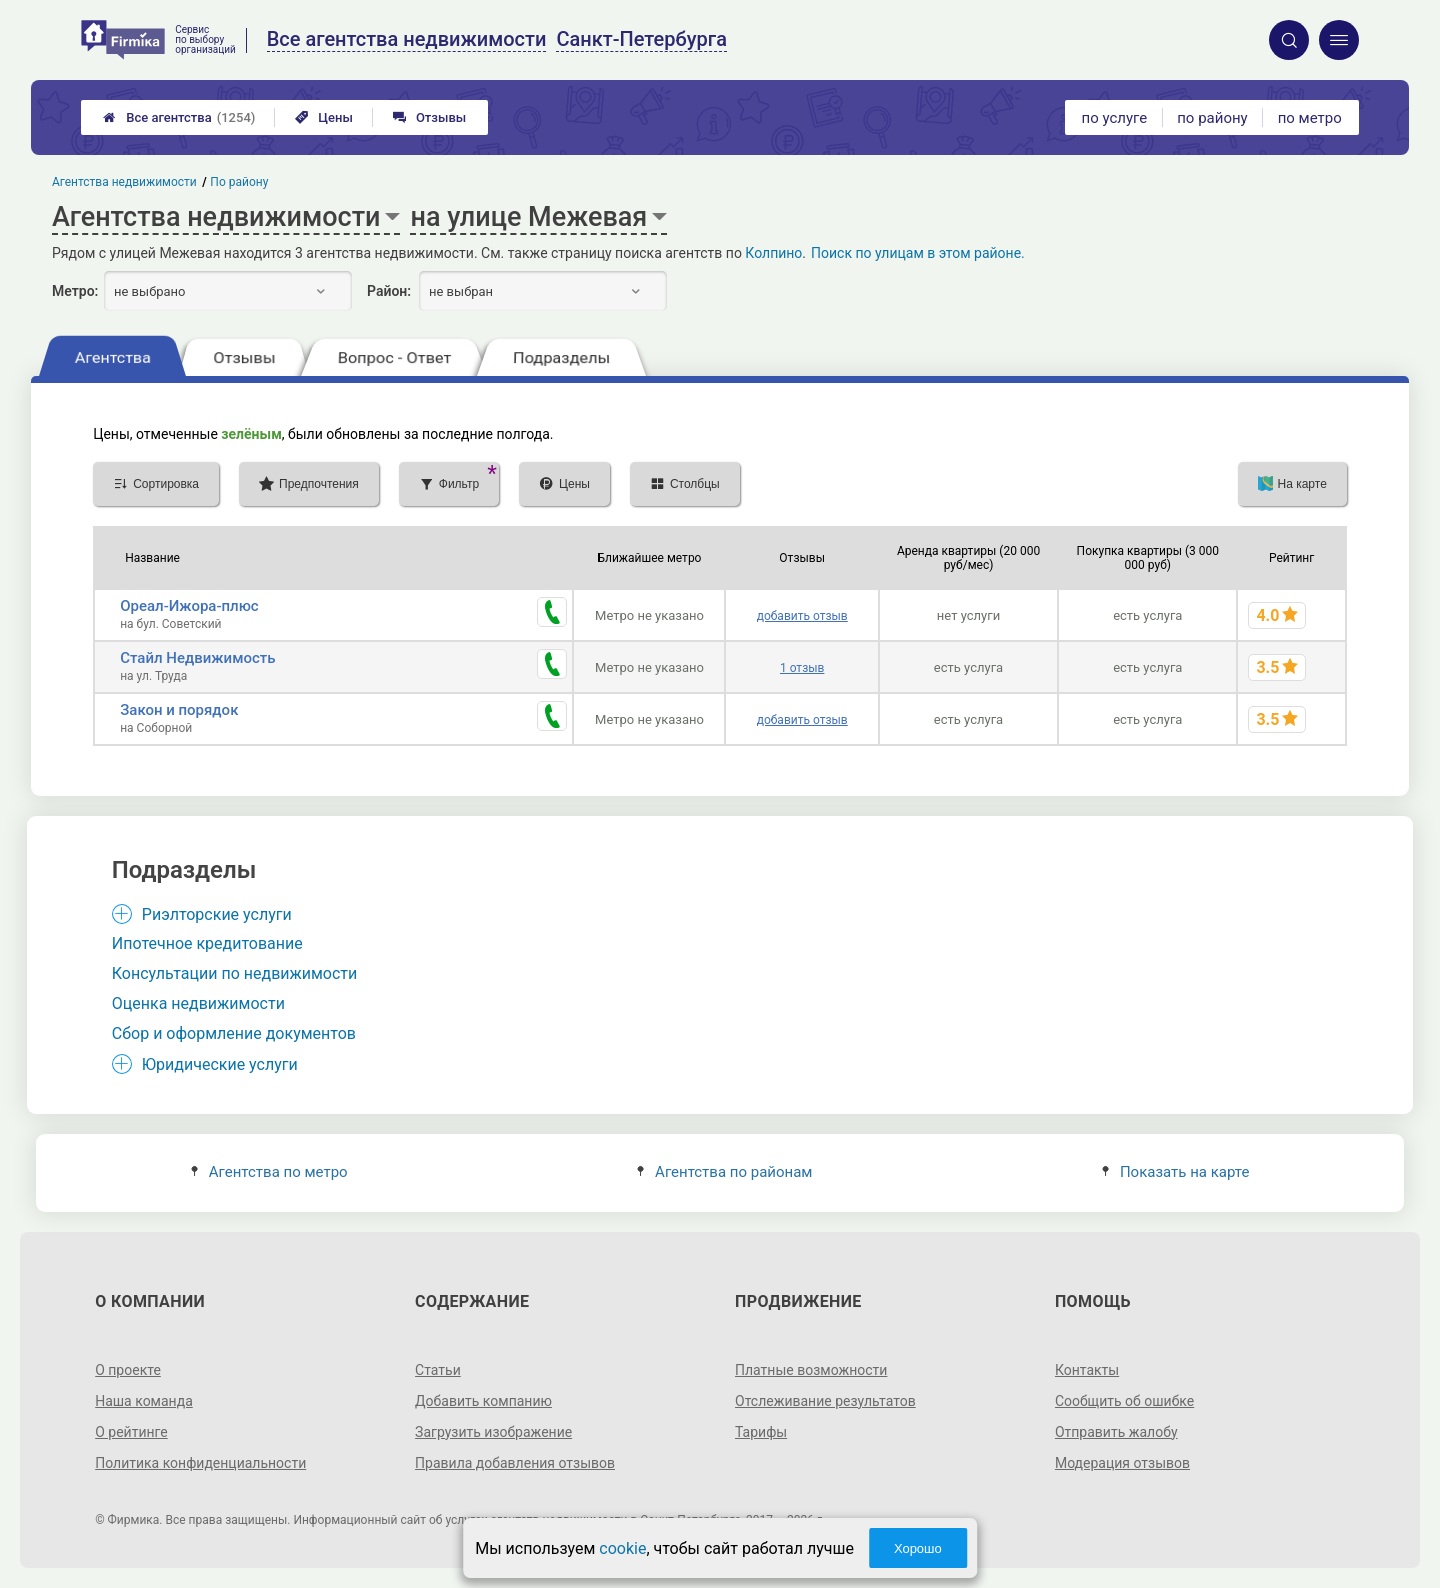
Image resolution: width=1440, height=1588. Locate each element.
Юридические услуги (220, 1064)
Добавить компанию (483, 1401)
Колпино (773, 253)
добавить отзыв (802, 616)
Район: (389, 291)
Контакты (1087, 1370)
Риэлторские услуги (217, 914)
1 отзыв (802, 668)
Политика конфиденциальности (200, 1463)
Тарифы (761, 1432)
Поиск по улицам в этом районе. (918, 253)
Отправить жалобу (1116, 1432)
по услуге (1115, 118)
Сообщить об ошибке (1124, 1401)
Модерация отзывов (1122, 1463)
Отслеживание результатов (825, 1401)
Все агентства (179, 117)
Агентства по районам (725, 1172)
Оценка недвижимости (198, 1003)
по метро (1310, 118)
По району (240, 182)
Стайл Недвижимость (197, 658)
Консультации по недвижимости (235, 973)
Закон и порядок (179, 710)
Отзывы (429, 117)
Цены (324, 117)
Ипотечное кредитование (207, 943)
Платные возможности (811, 1370)
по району (1212, 118)
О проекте (128, 1370)
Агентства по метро (269, 1172)
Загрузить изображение (493, 1432)
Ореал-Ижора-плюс (189, 606)
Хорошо (918, 1548)
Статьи (438, 1370)
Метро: (75, 291)
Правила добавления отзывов (515, 1463)
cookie (622, 1548)
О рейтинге (131, 1432)
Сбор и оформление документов (234, 1033)
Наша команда (144, 1401)
